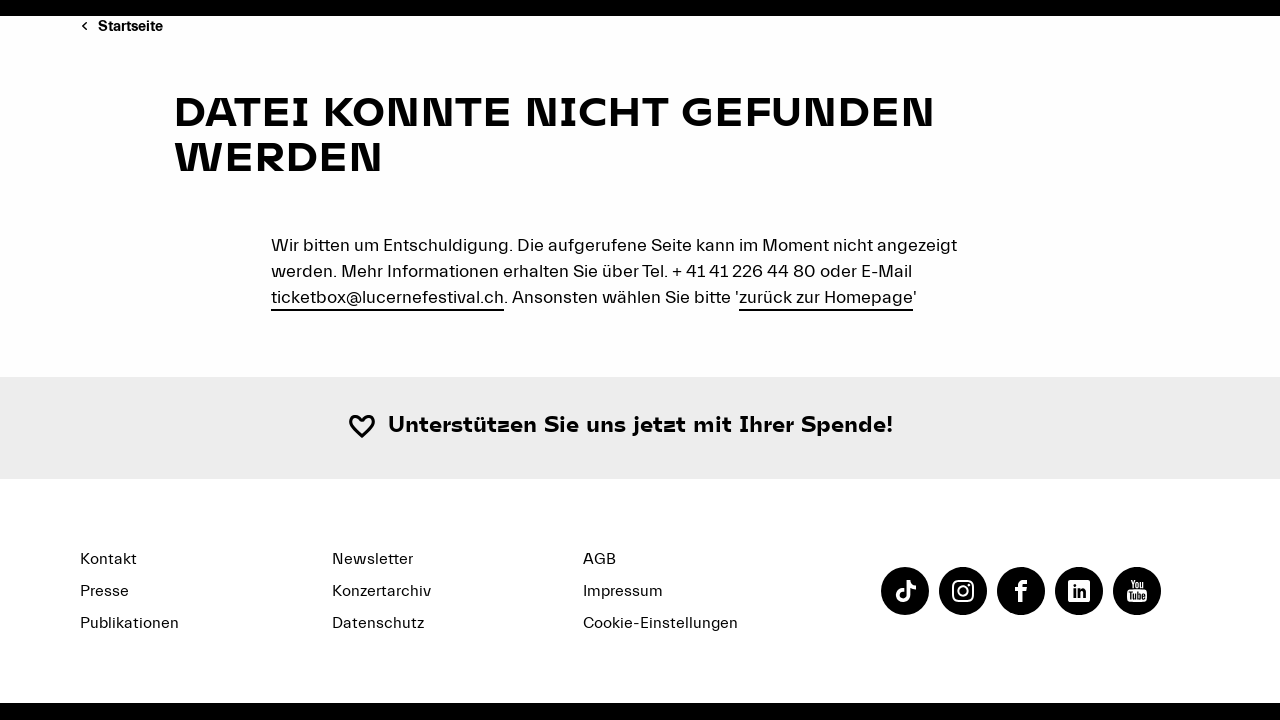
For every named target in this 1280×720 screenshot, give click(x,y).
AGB (599, 559)
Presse (104, 591)
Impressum (623, 591)
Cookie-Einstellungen (660, 623)
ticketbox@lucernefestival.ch (387, 297)
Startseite (130, 26)
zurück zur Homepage (826, 297)
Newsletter (372, 559)
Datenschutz (378, 623)
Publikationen (129, 623)
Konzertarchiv (381, 591)
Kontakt (108, 559)
